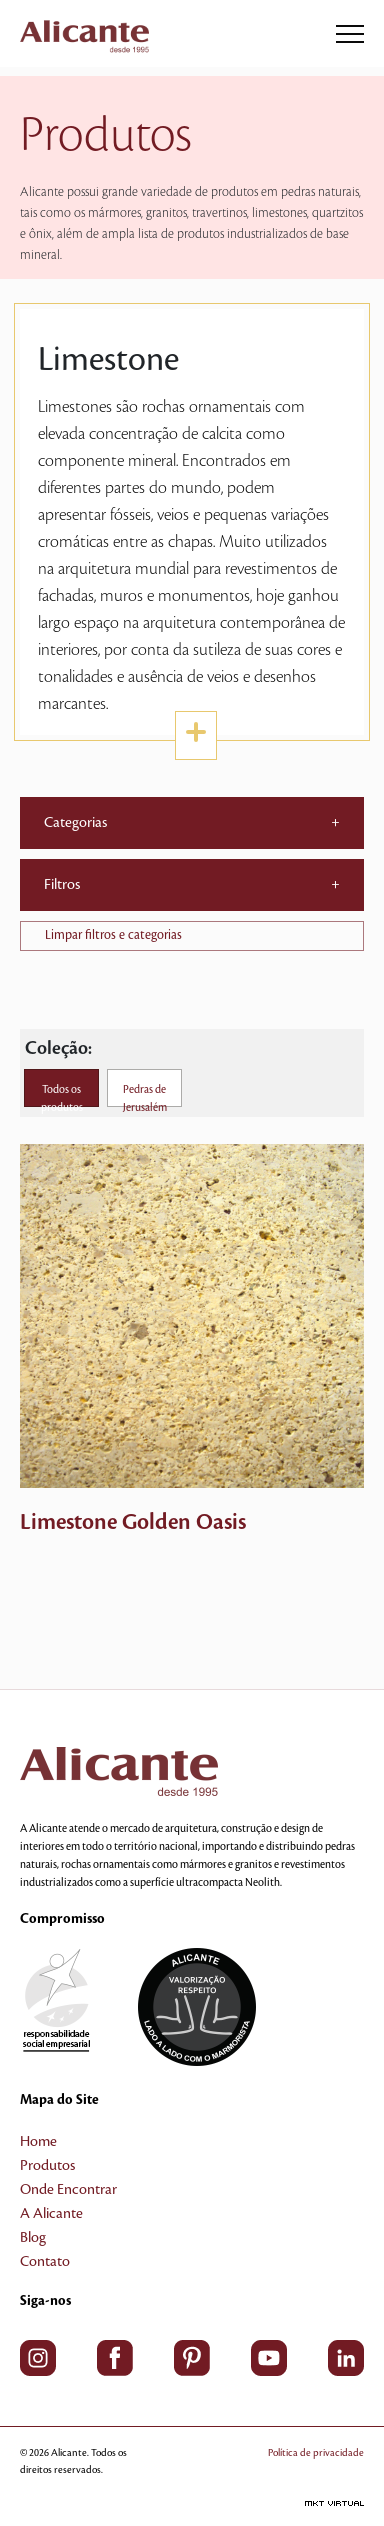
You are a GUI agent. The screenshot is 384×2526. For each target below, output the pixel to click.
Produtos (47, 2166)
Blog (33, 2238)
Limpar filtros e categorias (113, 935)
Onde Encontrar (68, 2190)
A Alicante (51, 2214)
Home (38, 2142)
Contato (45, 2262)
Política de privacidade (316, 2452)
